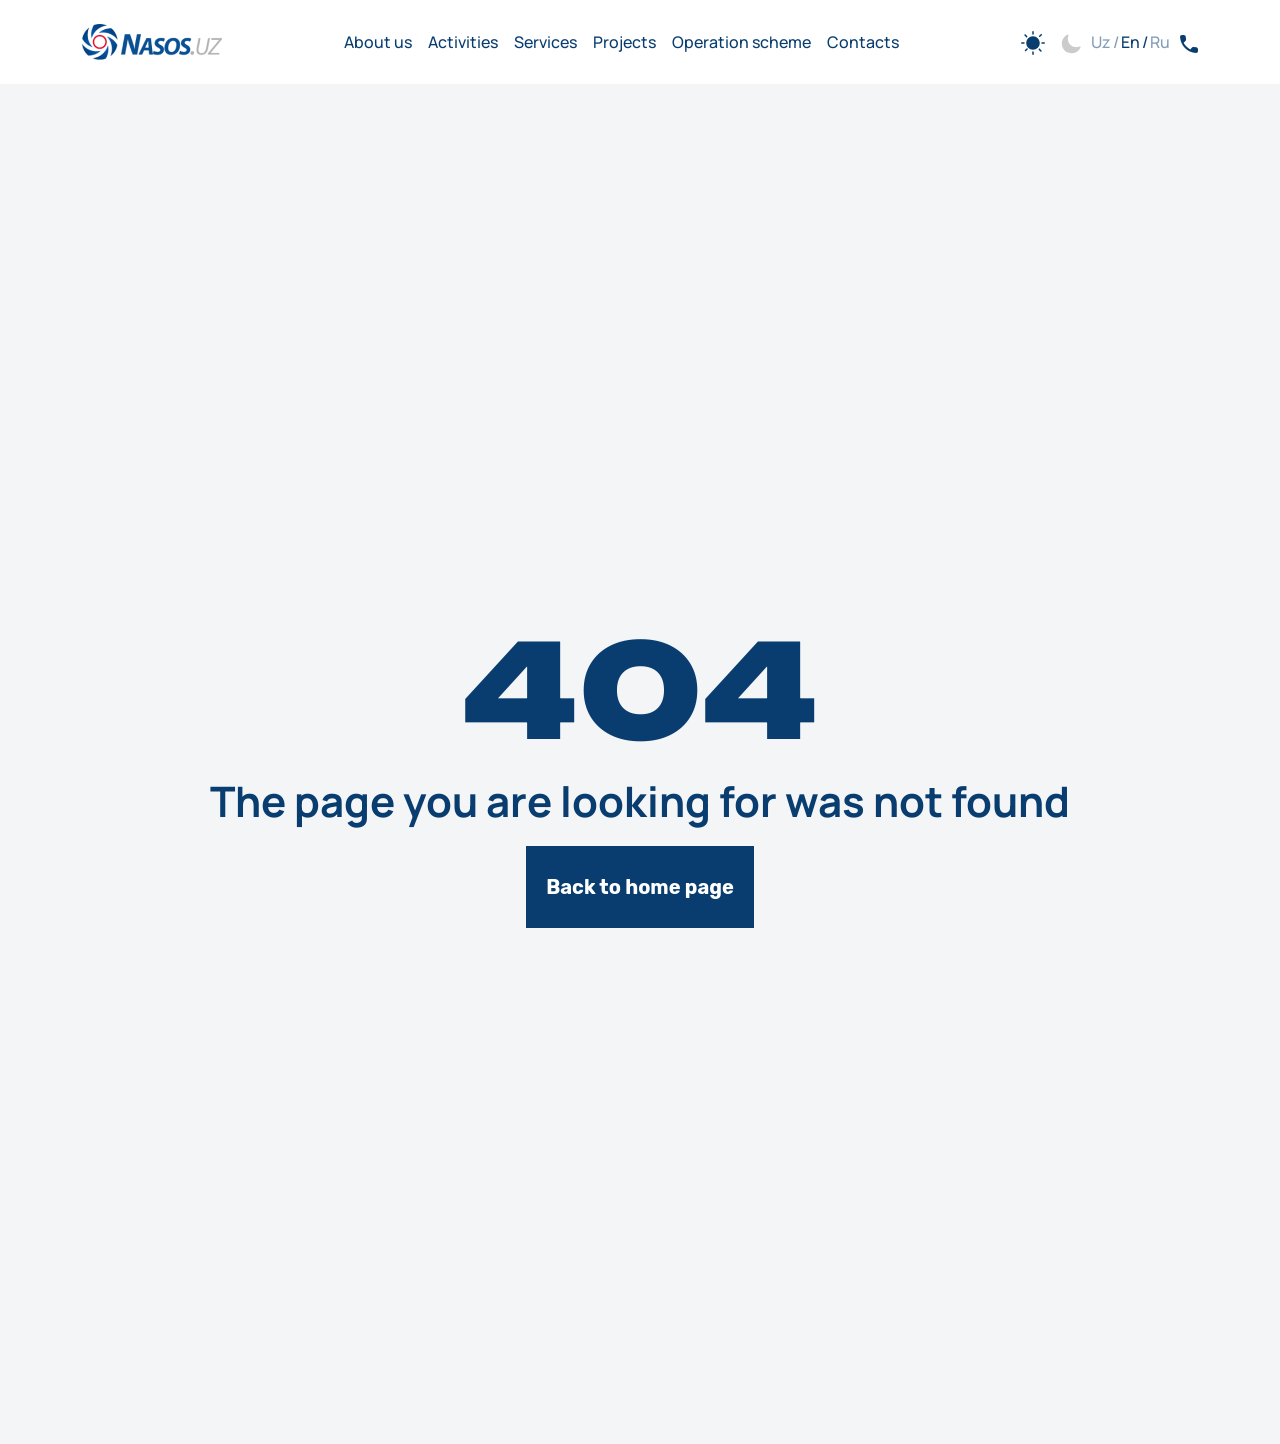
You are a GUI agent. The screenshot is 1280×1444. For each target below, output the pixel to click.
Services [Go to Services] (545, 42)
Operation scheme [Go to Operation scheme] (741, 42)
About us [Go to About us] (378, 42)
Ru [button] (1160, 42)
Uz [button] (1101, 42)
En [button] (1130, 42)
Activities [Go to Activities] (463, 42)
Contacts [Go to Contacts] (863, 42)
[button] (1041, 42)
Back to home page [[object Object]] (640, 887)
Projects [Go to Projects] (624, 42)
